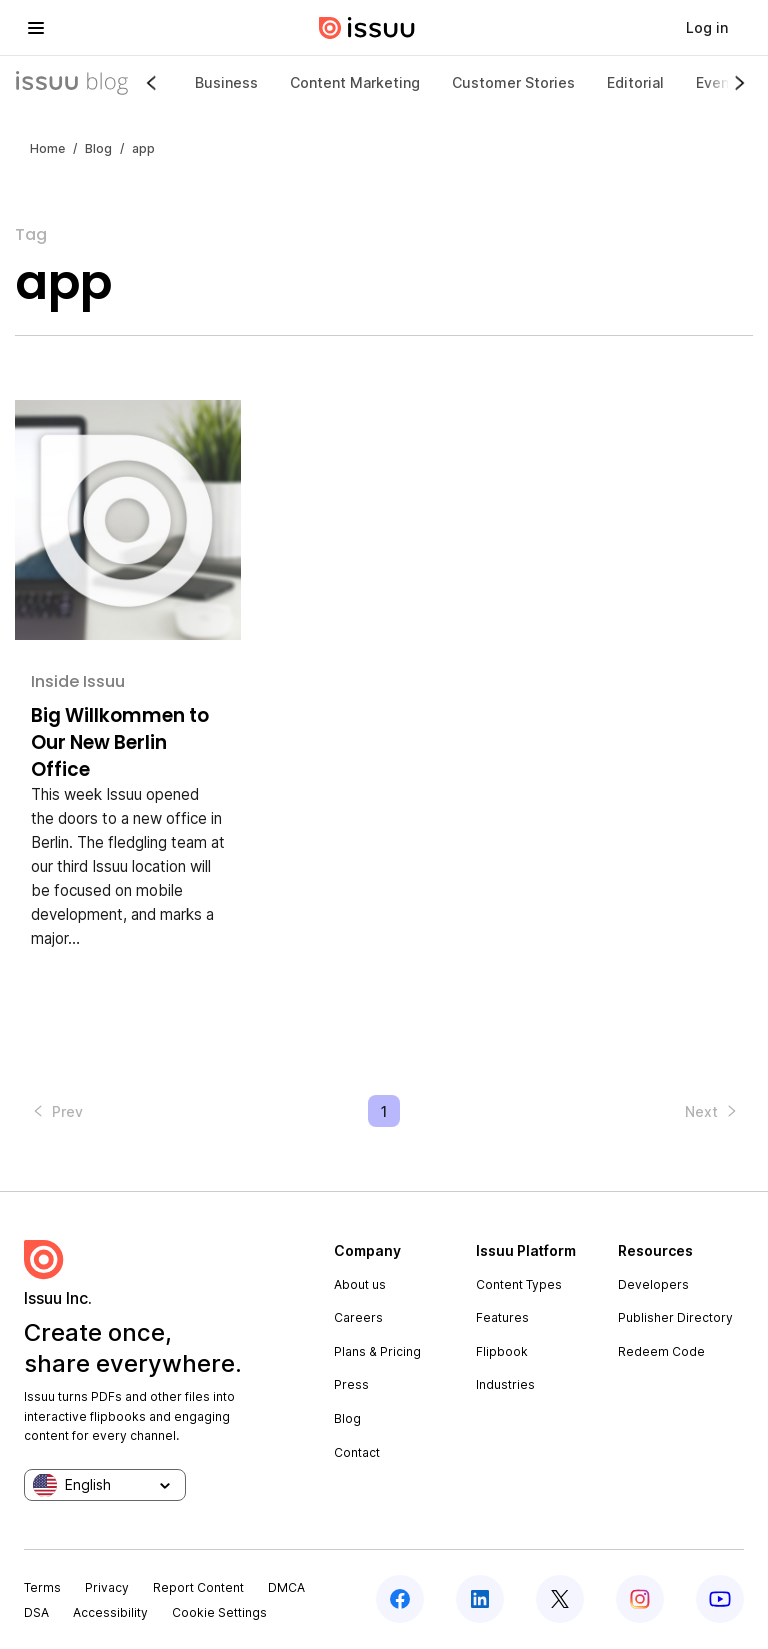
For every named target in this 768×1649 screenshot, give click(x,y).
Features (502, 1317)
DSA (36, 1612)
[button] (55, 1111)
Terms (42, 1587)
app (143, 148)
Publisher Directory (675, 1317)
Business (226, 82)
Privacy (107, 1587)
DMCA (286, 1587)
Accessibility (110, 1612)
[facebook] (400, 1599)
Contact (357, 1452)
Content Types (519, 1284)
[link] (707, 28)
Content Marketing (355, 82)
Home (47, 148)
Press (351, 1384)
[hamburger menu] (36, 28)
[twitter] (560, 1599)
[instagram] (640, 1599)
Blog (98, 148)
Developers (653, 1284)
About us (360, 1284)
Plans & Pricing (377, 1351)
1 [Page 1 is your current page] (384, 1111)
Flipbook (502, 1351)
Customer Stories (513, 82)
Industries (505, 1384)
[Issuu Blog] (72, 83)
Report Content (198, 1587)
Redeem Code (661, 1351)
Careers (358, 1317)
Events (719, 82)
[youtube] (720, 1599)
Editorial (635, 82)
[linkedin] (480, 1599)
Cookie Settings (219, 1612)
